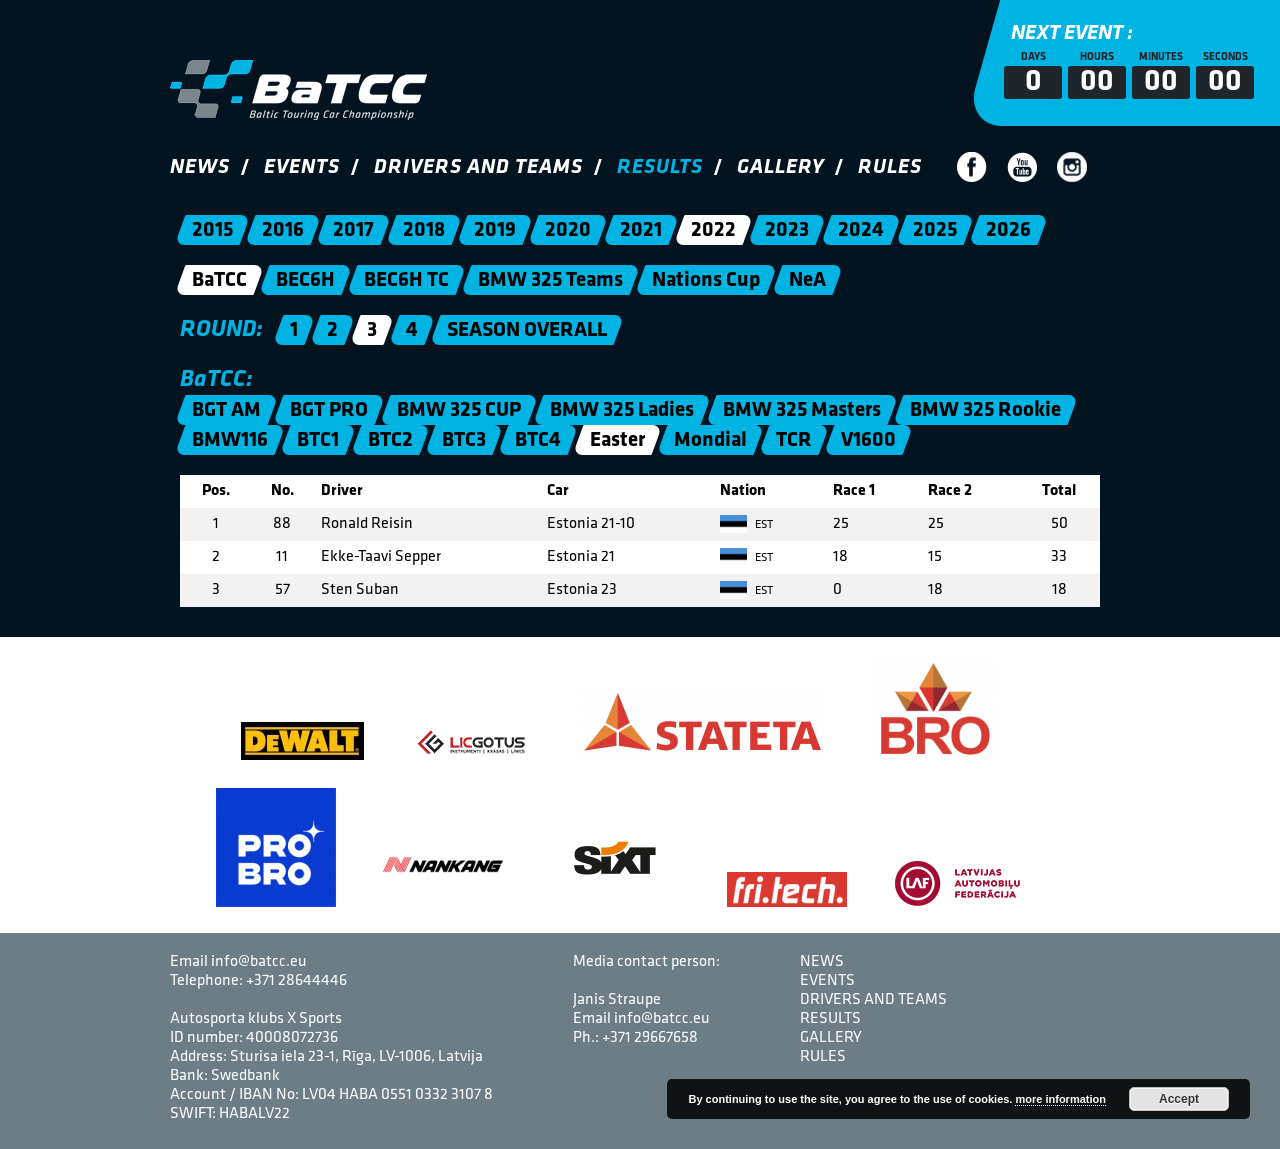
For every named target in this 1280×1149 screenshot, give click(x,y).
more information (1060, 1099)
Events (302, 167)
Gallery (780, 167)
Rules (890, 167)
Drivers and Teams (478, 167)
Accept (1179, 1099)
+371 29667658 (650, 1038)
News (200, 167)
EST (746, 525)
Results (660, 167)
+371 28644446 (296, 981)
